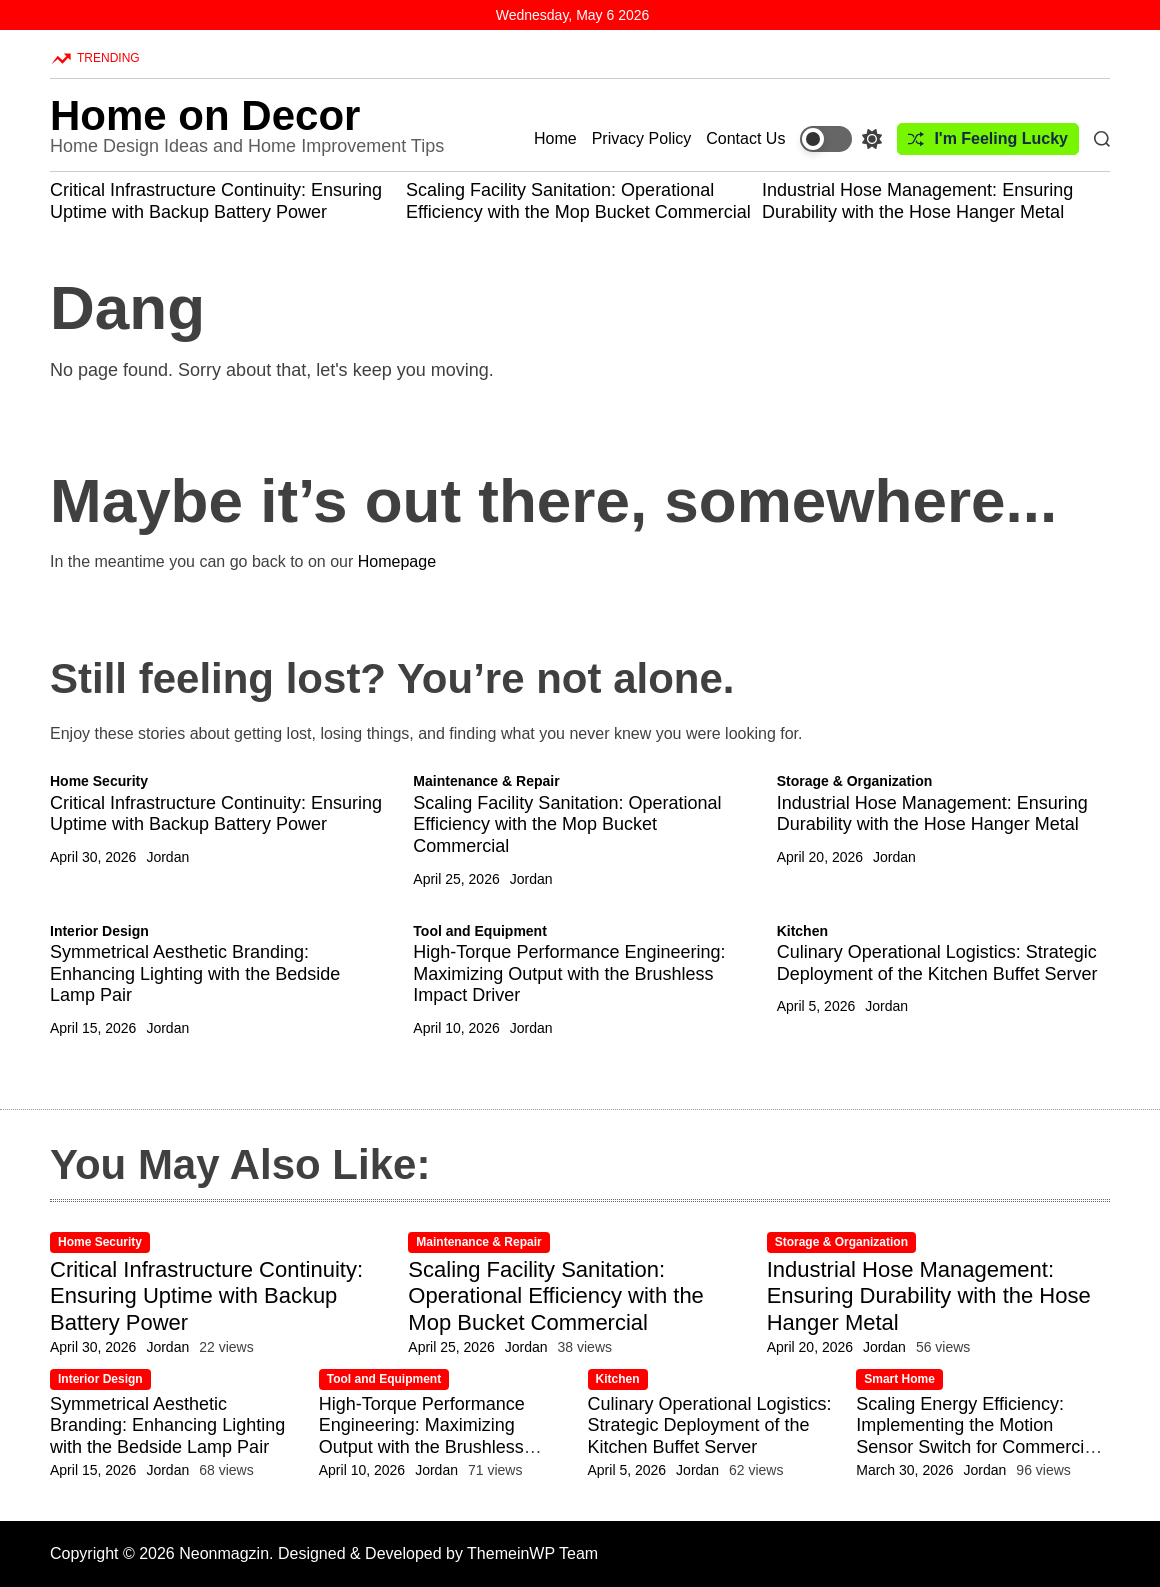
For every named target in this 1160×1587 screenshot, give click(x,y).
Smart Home (899, 1379)
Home (555, 138)
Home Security (99, 781)
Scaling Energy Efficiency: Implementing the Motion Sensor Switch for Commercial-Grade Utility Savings (980, 1436)
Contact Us (745, 138)
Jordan (167, 857)
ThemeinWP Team (532, 1553)
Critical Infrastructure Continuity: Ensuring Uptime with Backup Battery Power (216, 201)
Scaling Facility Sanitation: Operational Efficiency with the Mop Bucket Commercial (578, 201)
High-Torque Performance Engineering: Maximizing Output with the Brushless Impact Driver (569, 973)
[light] (841, 139)
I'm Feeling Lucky (988, 138)
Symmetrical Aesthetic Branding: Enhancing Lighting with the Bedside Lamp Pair (195, 973)
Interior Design (99, 931)
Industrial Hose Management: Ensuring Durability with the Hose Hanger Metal (917, 201)
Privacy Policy (642, 138)
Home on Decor (205, 116)
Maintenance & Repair (486, 781)
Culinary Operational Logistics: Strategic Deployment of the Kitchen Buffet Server (937, 963)
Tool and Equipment (480, 931)
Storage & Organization (855, 781)
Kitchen (802, 931)
